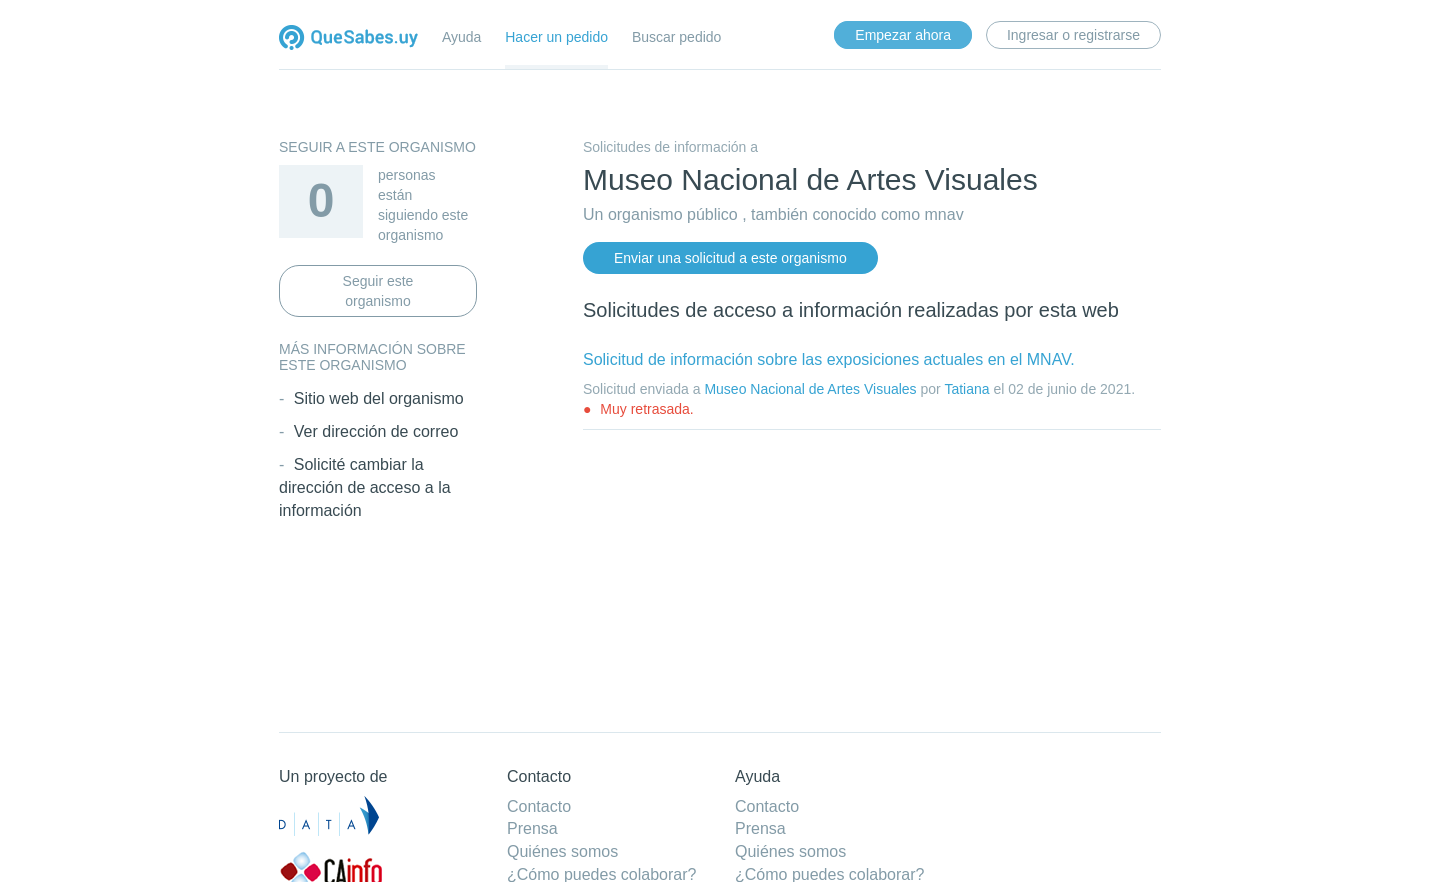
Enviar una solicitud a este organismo (730, 258)
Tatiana (966, 389)
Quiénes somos (562, 851)
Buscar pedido (677, 37)
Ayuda (461, 37)
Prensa (532, 828)
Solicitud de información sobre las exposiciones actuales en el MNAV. (829, 359)
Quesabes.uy (348, 39)
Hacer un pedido (556, 37)
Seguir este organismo (378, 291)
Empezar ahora (903, 35)
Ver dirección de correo (376, 431)
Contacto (539, 806)
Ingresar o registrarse (1073, 35)
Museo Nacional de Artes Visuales (810, 389)
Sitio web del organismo (379, 398)
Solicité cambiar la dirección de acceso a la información (365, 487)
